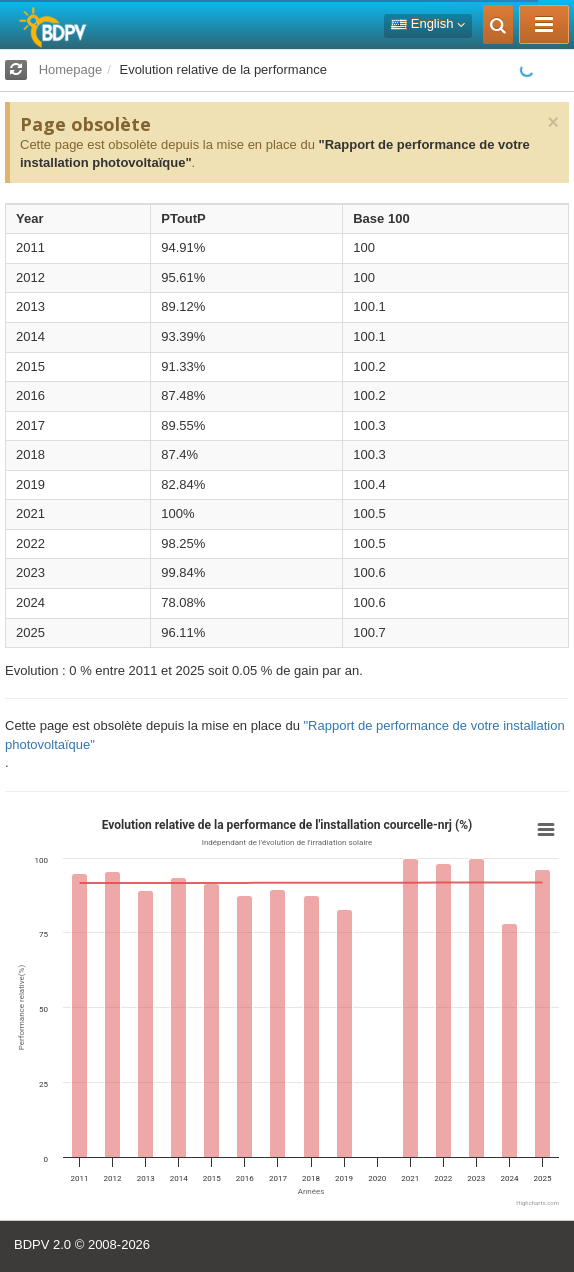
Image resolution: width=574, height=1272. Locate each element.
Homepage (71, 69)
